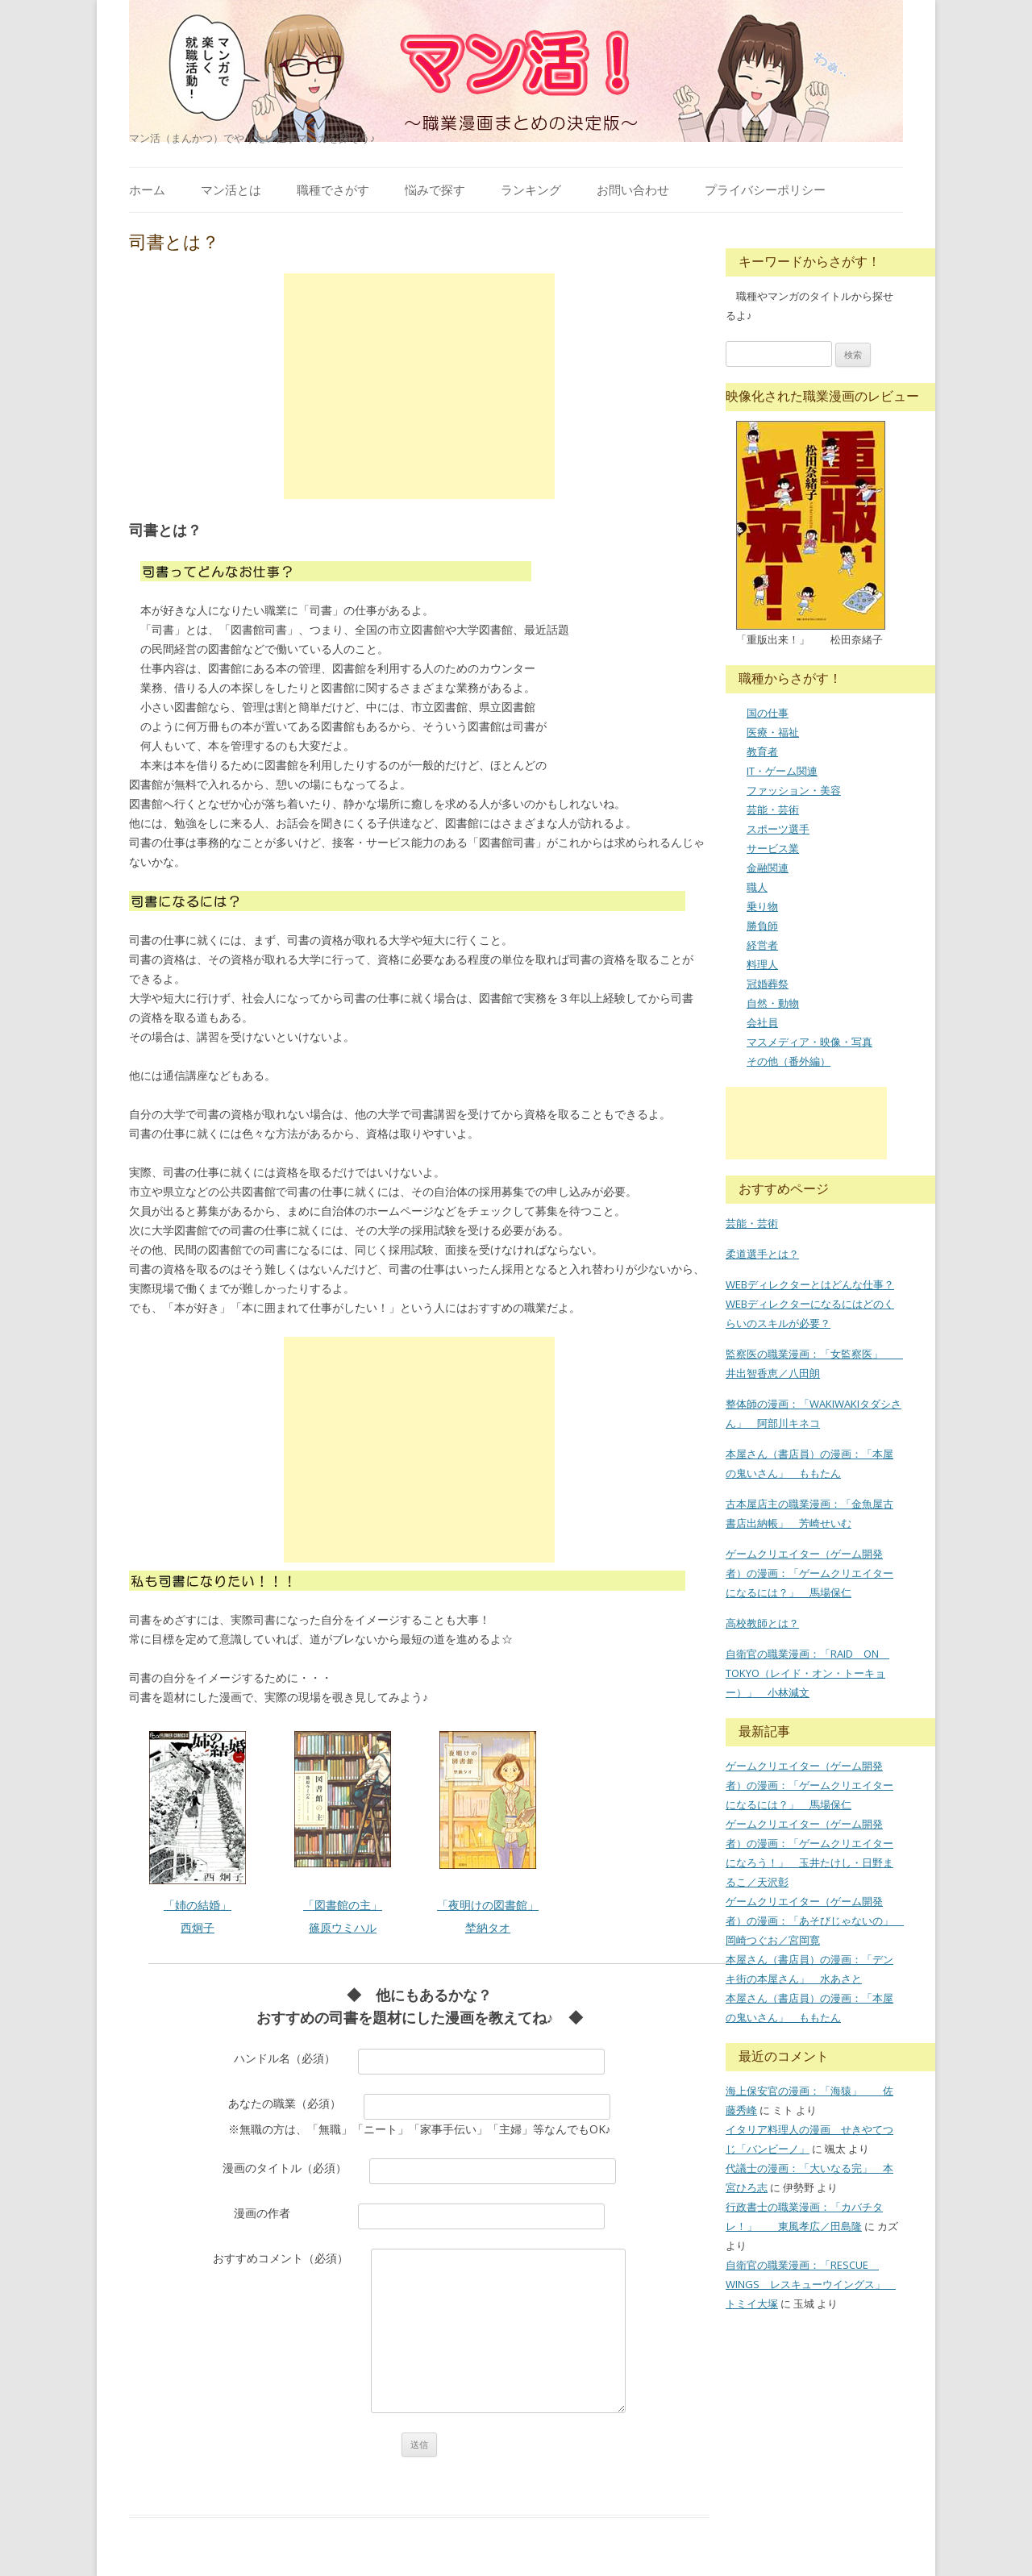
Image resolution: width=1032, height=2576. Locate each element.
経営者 (762, 945)
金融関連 (768, 867)
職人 (757, 887)
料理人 (762, 964)
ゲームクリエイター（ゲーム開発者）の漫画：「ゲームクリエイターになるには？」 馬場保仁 (809, 1573)
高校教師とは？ (762, 1623)
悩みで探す (435, 189)
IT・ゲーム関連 (782, 771)
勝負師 (762, 925)
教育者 (762, 751)
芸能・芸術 (773, 809)
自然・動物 (773, 1003)
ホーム (147, 189)
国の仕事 (768, 712)
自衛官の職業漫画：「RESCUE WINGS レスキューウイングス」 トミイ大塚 (811, 2284)
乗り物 (762, 906)
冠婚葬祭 (768, 983)
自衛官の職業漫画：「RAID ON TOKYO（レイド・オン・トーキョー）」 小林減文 (807, 1673)
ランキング (531, 189)
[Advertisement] (419, 386)
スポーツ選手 (778, 829)
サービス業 (773, 848)
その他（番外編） (788, 1061)
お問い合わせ (633, 189)
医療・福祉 (773, 732)
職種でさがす (333, 189)
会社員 (762, 1022)
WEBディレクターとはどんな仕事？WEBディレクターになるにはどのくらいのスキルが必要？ (810, 1303)
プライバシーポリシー (765, 189)
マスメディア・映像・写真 (809, 1041)
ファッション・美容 (794, 790)
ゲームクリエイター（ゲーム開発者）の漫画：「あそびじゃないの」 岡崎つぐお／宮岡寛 (815, 1920)
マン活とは (231, 189)
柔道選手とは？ (762, 1253)
